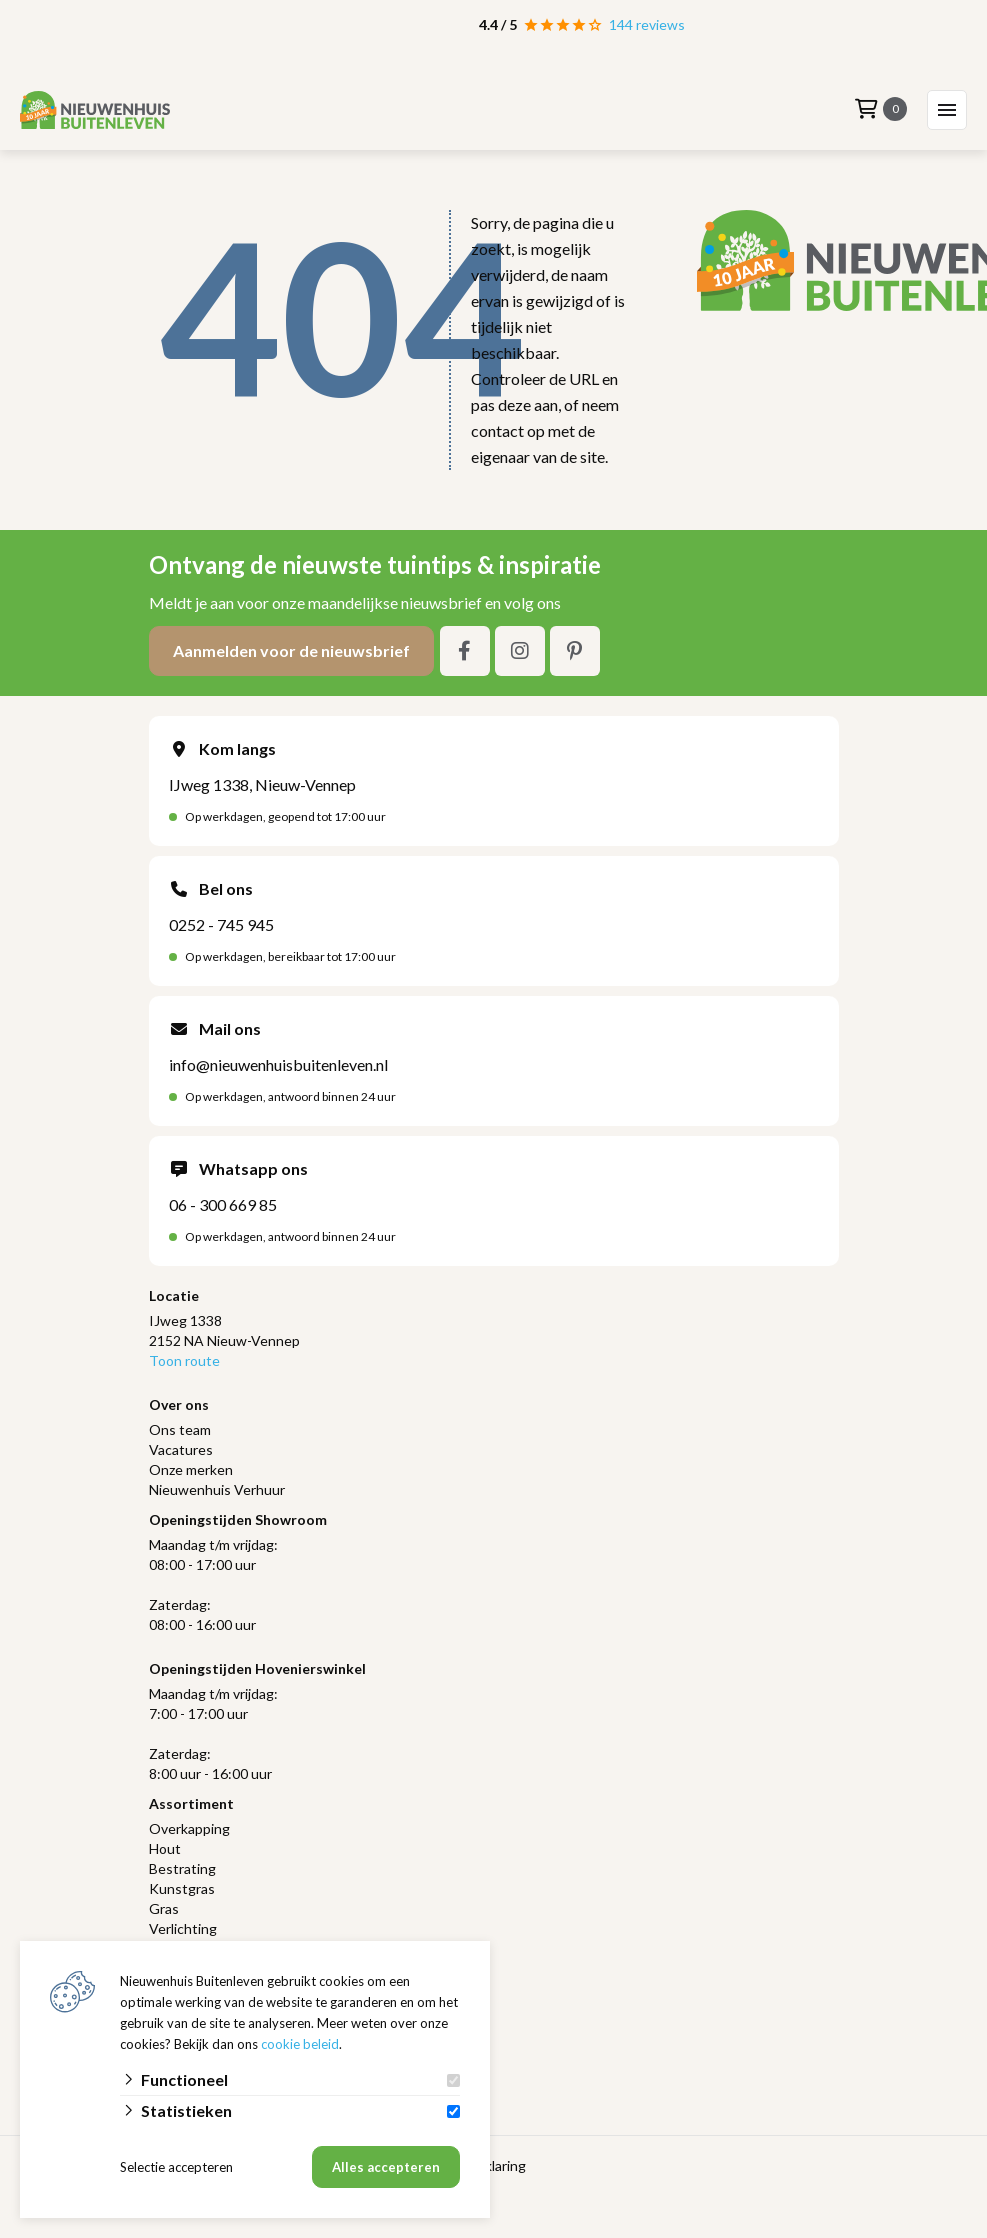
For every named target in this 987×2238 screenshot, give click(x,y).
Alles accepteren (386, 2167)
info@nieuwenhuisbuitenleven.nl (278, 1064)
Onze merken (191, 1469)
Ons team (180, 1429)
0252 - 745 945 (221, 924)
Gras (164, 1908)
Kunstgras (182, 1888)
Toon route (184, 1360)
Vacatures (181, 1449)
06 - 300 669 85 (223, 1204)
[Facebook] (465, 651)
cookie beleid (300, 2044)
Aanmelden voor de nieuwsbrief (291, 650)
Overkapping (189, 1828)
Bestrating (182, 1868)
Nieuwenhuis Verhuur (217, 1489)
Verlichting (183, 1928)
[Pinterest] (575, 651)
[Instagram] (520, 651)
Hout (165, 1848)
